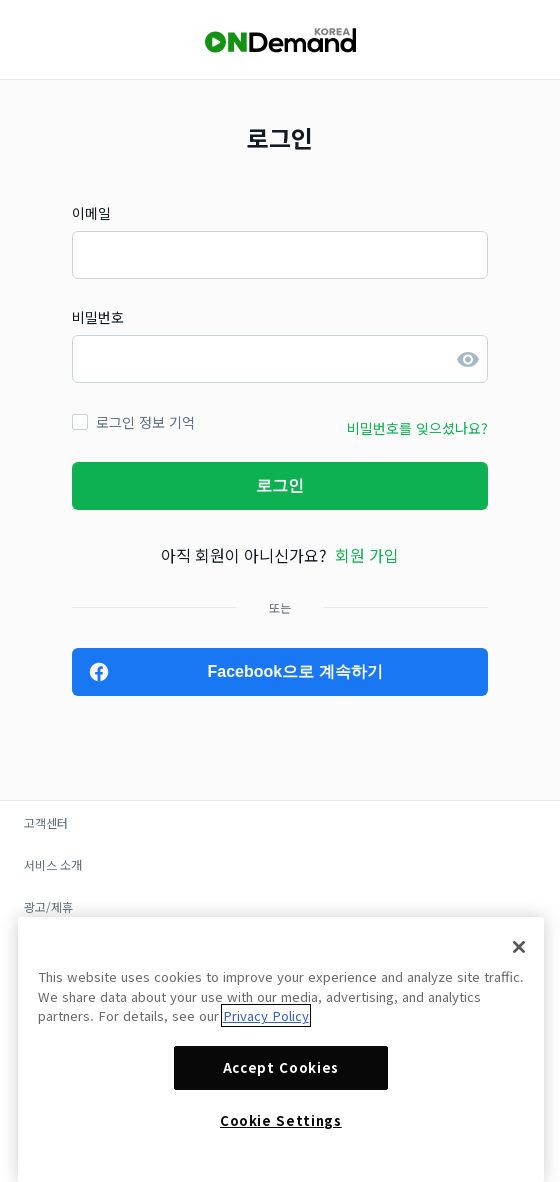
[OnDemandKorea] (280, 40)
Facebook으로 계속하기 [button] (294, 671)
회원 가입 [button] (367, 555)
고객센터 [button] (46, 822)
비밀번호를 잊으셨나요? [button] (417, 428)
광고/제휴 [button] (48, 906)
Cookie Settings (281, 1120)
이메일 (91, 213)
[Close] (519, 947)
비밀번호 (98, 317)
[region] (281, 1049)
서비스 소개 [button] (53, 864)
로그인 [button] (280, 485)
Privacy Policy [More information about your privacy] (266, 1015)
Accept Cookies (281, 1067)
